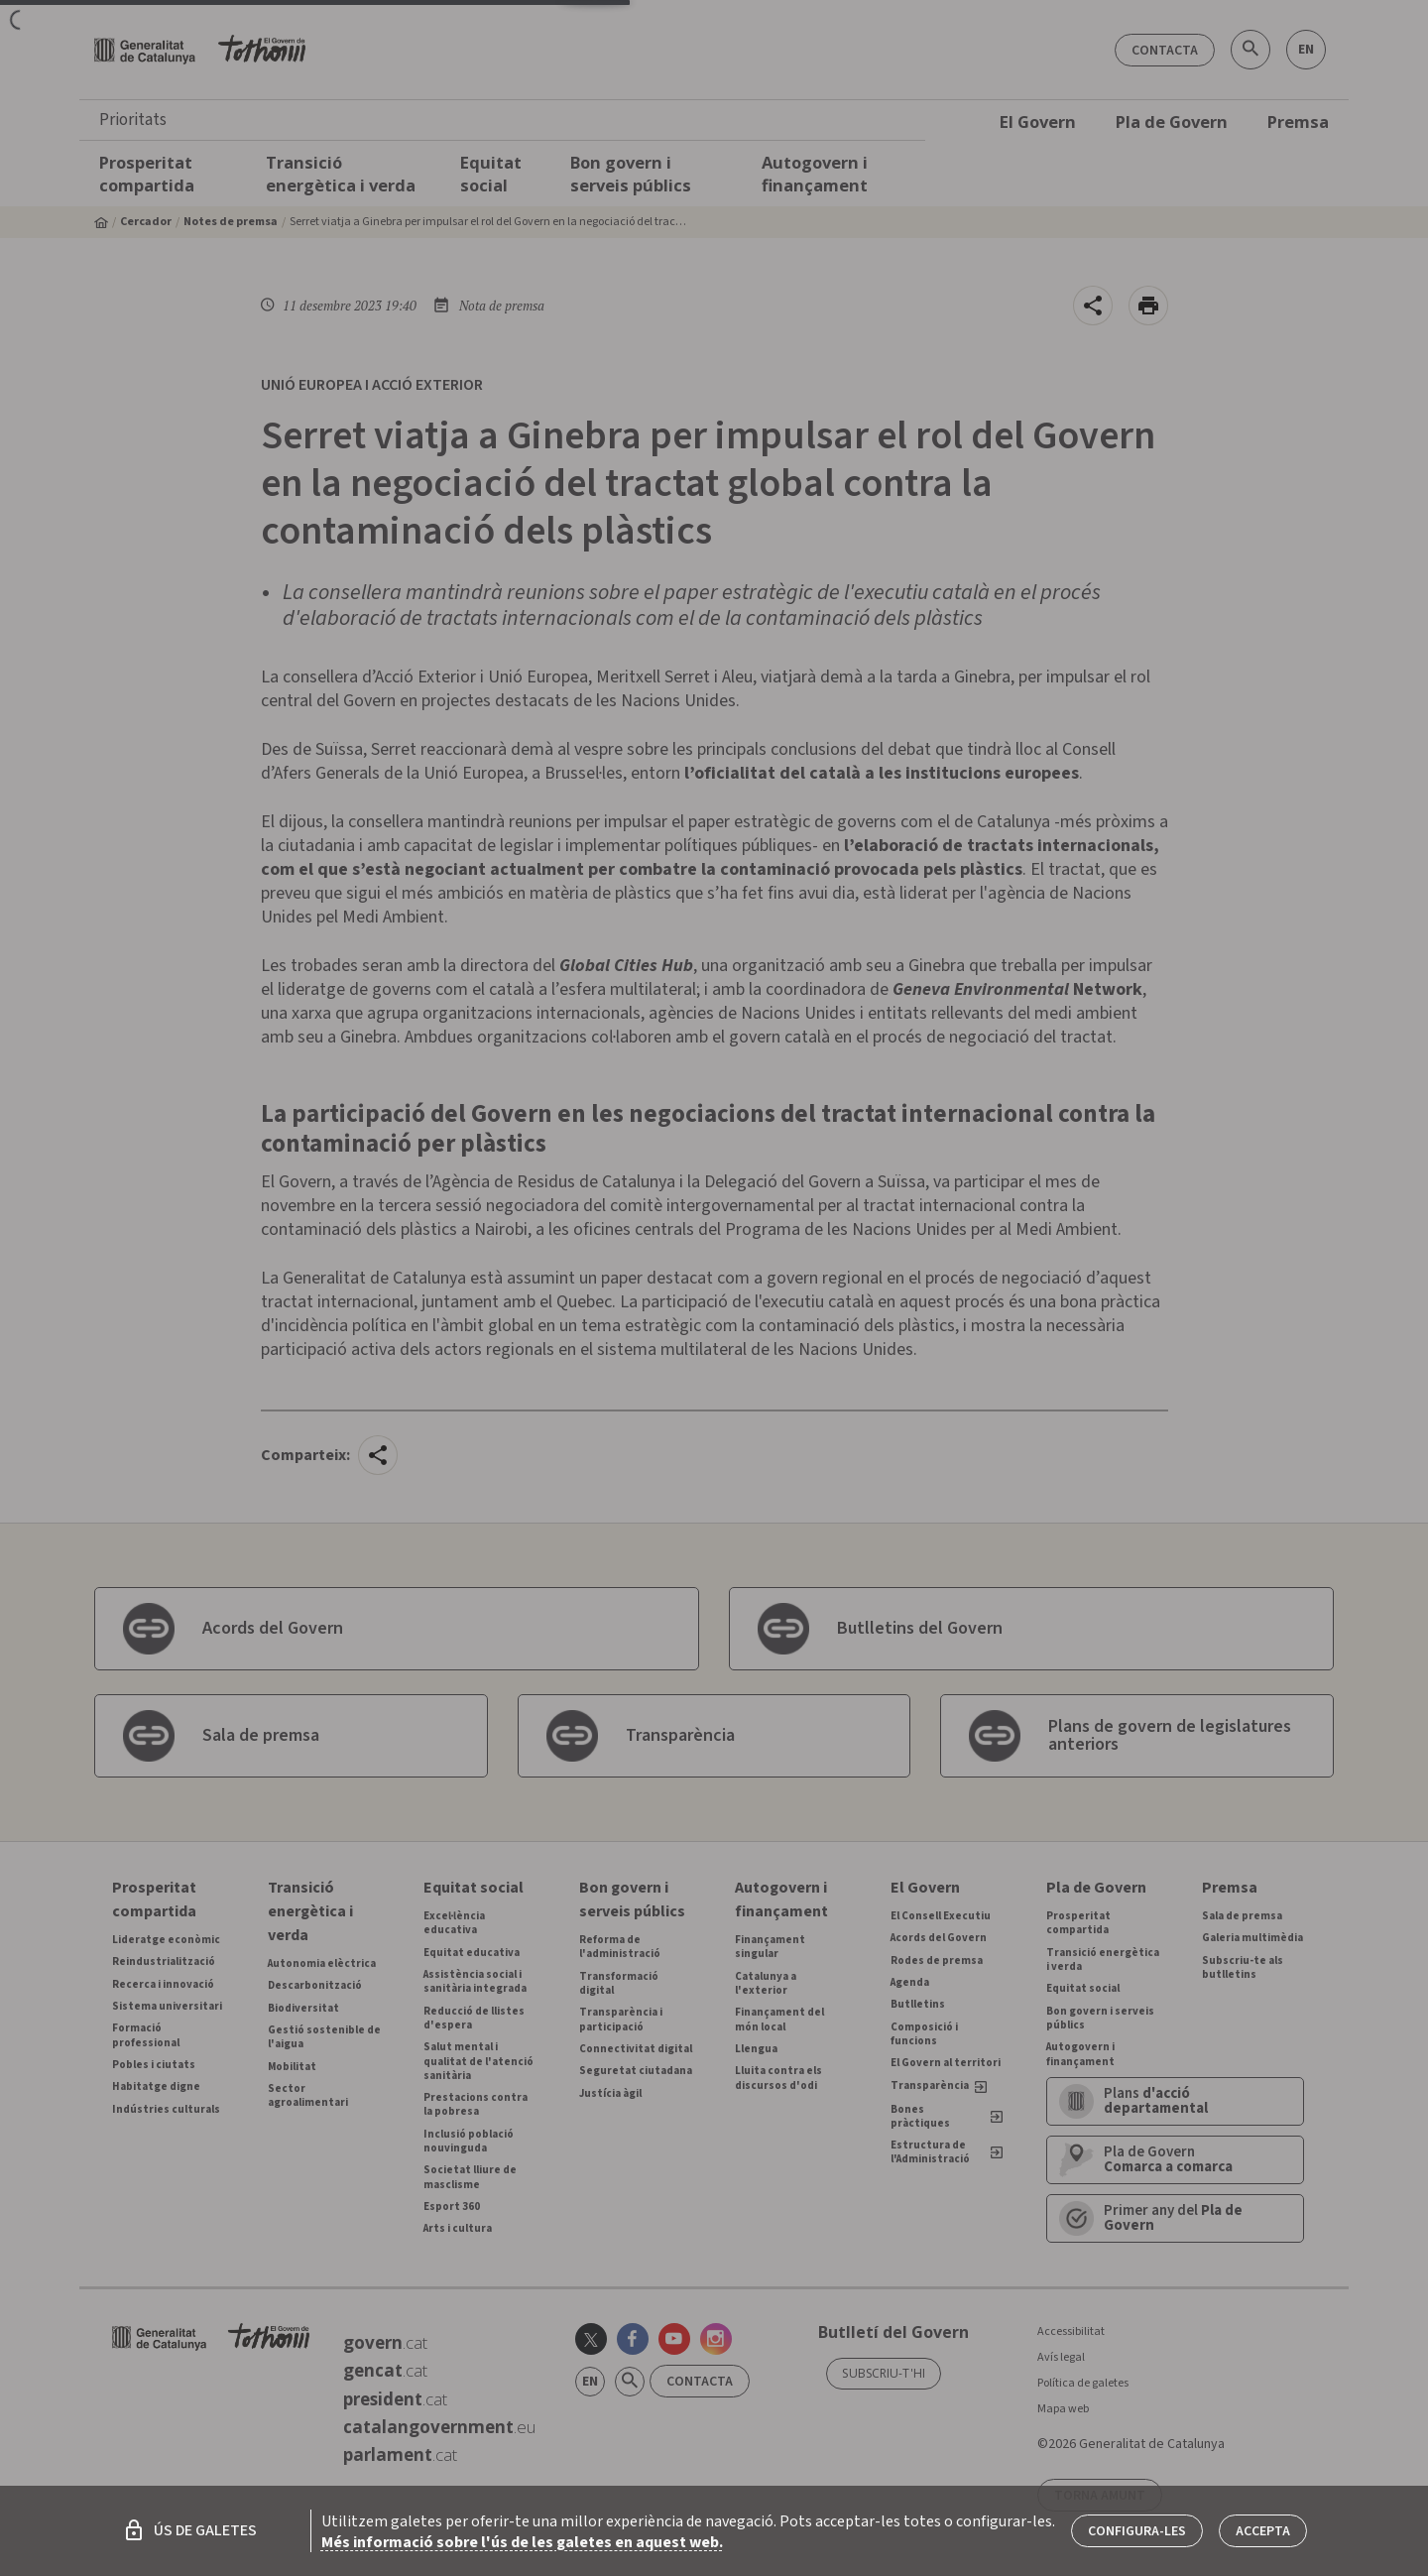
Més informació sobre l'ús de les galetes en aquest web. (522, 2542)
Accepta (1263, 2531)
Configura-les (1137, 2531)
